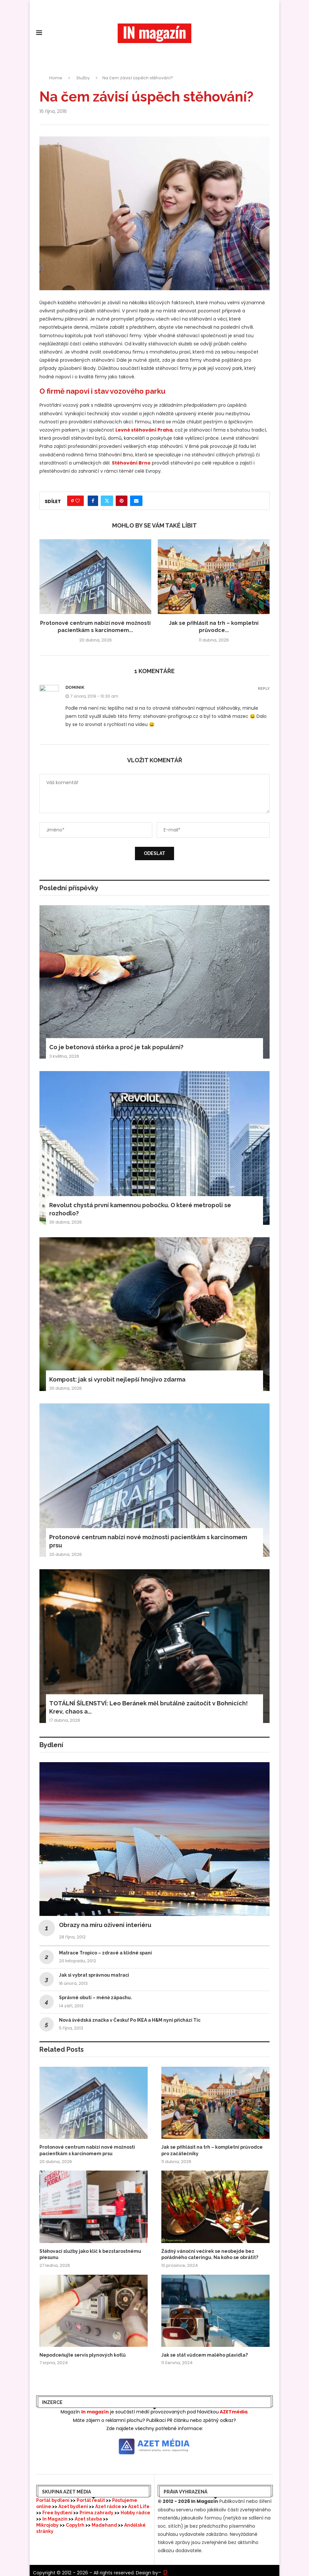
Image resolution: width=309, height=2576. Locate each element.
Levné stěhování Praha (143, 430)
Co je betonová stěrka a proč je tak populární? (116, 1047)
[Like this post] (77, 501)
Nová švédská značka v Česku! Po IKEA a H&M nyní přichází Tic (129, 2020)
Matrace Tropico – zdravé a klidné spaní (105, 1952)
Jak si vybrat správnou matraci (94, 1975)
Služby (83, 78)
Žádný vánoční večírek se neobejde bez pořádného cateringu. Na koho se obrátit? (209, 2254)
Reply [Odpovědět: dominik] (264, 688)
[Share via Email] (136, 501)
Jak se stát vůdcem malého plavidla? (204, 2355)
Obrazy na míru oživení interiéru (105, 1924)
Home (55, 78)
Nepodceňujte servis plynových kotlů (82, 2355)
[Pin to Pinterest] (121, 501)
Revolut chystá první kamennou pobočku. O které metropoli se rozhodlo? (140, 1209)
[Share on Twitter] (107, 501)
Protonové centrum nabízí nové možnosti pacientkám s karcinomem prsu (148, 1541)
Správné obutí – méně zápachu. (95, 1997)
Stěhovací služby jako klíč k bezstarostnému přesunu (90, 2254)
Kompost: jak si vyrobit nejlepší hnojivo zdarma (117, 1379)
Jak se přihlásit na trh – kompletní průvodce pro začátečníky (212, 2150)
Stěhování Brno (131, 463)
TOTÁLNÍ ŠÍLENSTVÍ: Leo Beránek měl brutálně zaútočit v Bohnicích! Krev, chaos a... (148, 1707)
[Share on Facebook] (93, 501)
